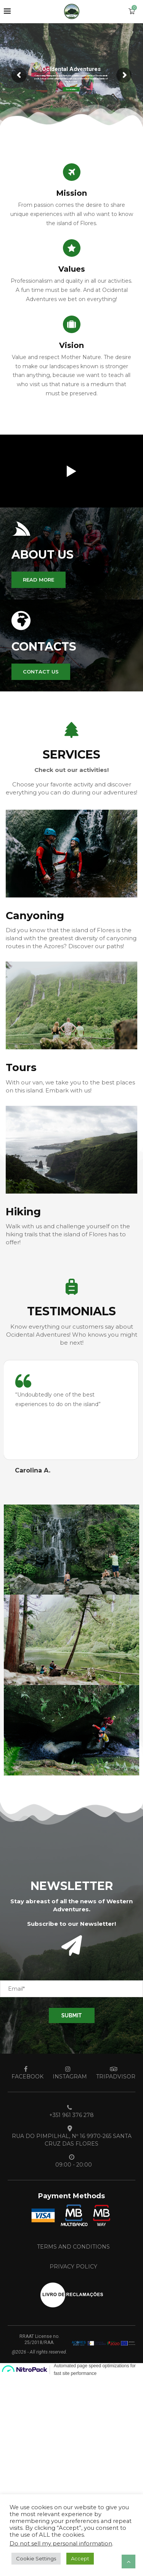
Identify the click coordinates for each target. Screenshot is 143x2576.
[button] (38, 580)
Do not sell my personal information (61, 2543)
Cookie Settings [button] (36, 2558)
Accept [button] (80, 2558)
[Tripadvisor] (113, 2072)
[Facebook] (25, 2072)
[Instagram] (68, 2072)
